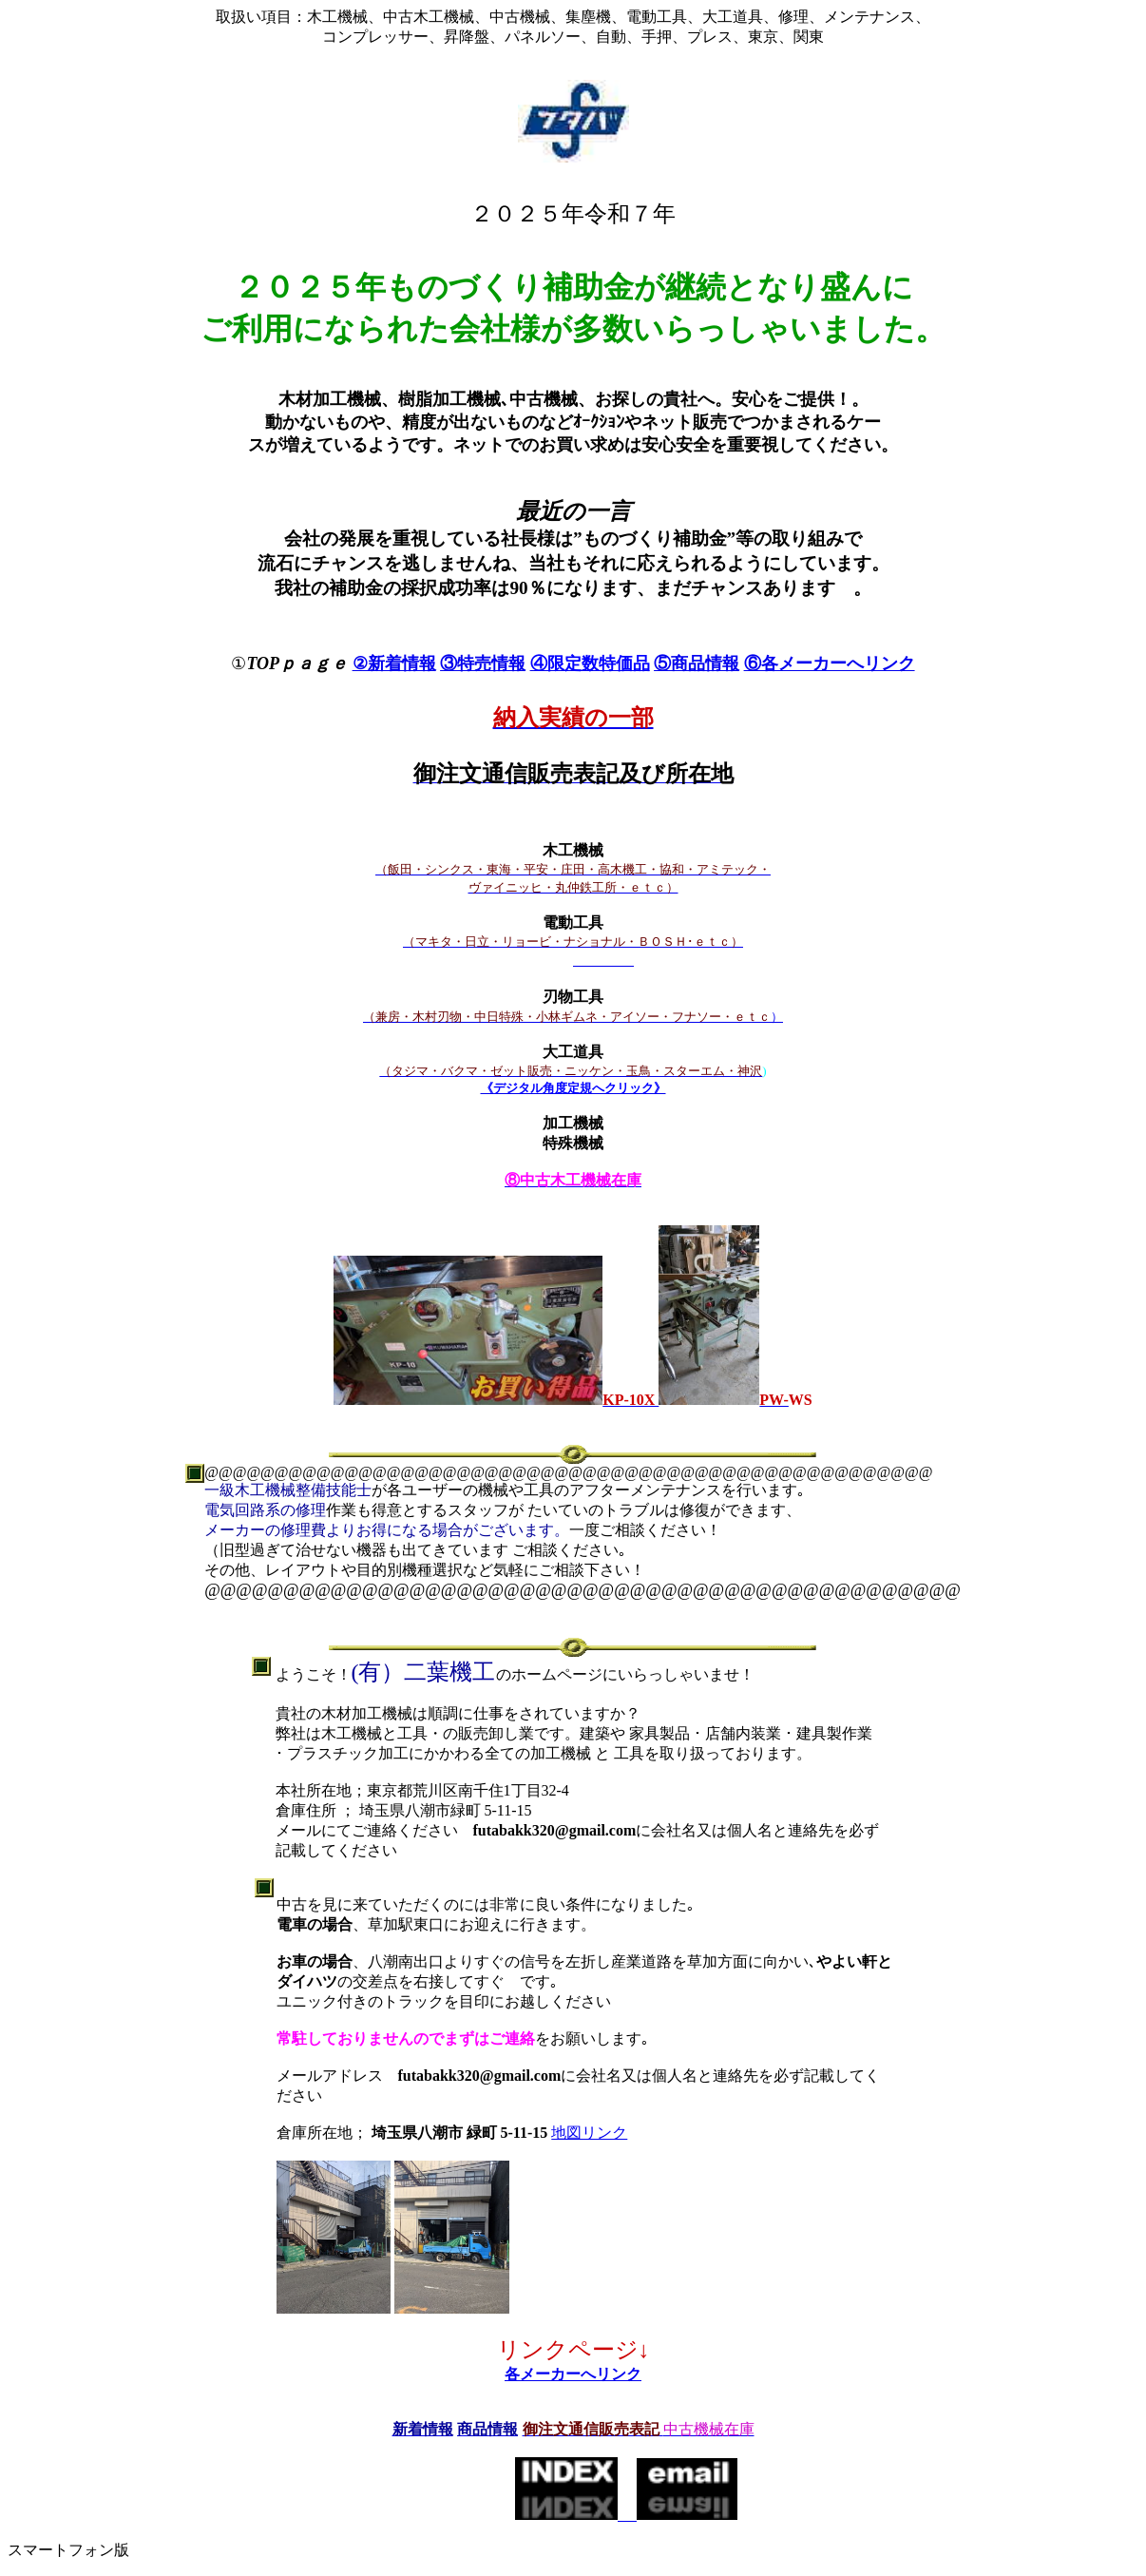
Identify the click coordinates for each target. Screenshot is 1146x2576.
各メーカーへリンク (573, 2374)
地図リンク (589, 2132)
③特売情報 (482, 663)
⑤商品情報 (696, 663)
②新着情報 (394, 663)
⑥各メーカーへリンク (829, 663)
